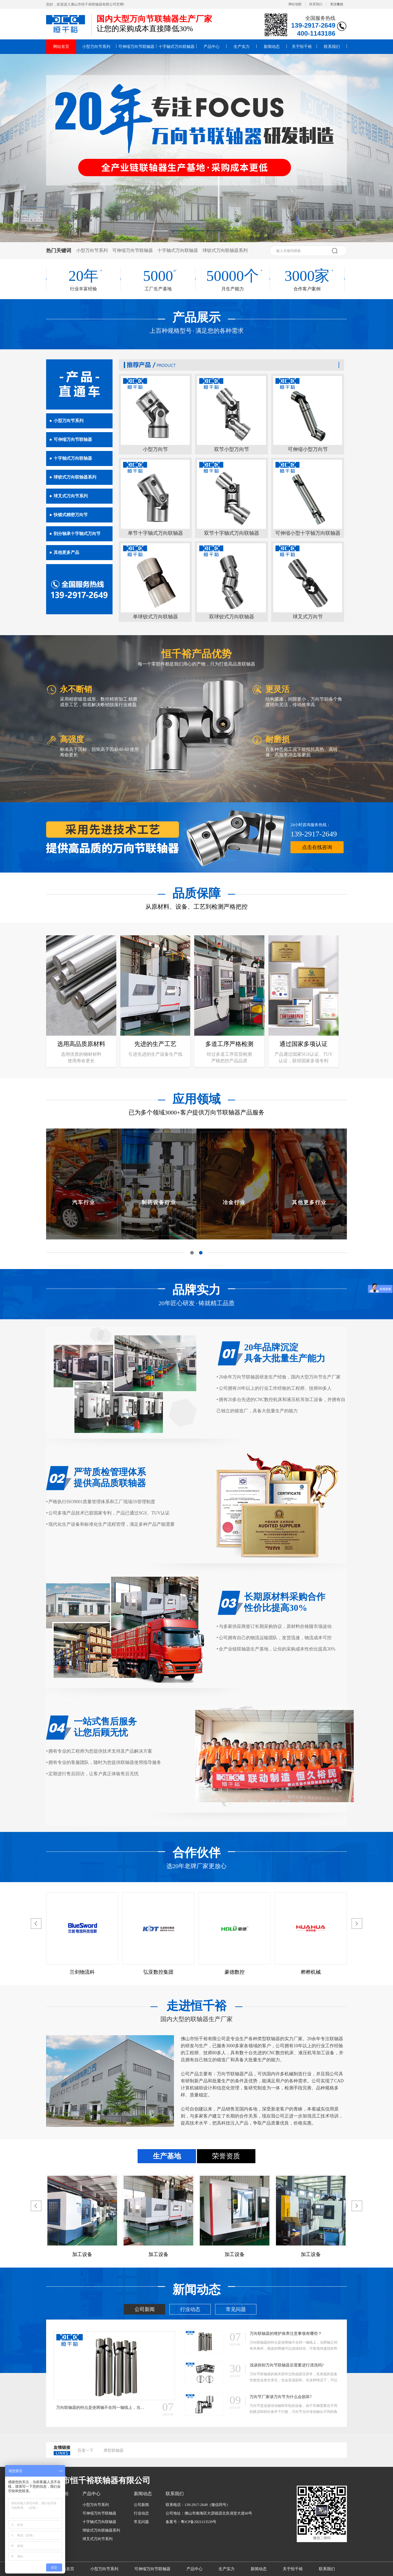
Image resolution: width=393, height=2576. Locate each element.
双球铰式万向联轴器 (231, 616)
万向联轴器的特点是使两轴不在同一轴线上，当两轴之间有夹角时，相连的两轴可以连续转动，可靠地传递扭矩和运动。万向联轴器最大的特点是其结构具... (293, 2348)
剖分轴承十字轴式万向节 (77, 533)
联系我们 (315, 4)
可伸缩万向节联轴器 (136, 46)
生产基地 (167, 2156)
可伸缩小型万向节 (308, 449)
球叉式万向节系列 (71, 496)
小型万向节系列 (96, 46)
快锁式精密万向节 (71, 514)
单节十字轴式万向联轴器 (155, 533)
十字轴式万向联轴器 (176, 46)
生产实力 (242, 46)
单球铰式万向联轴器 (155, 616)
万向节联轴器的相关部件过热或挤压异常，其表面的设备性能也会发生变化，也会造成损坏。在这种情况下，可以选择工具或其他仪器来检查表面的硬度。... (293, 2380)
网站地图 (295, 4)
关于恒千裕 (302, 46)
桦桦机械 (311, 1972)
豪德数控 (235, 1972)
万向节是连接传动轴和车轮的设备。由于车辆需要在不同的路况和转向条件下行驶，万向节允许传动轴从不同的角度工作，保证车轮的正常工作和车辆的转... (293, 2412)
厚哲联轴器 (114, 2450)
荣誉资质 (226, 2156)
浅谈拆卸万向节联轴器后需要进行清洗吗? (287, 2365)
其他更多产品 (66, 552)
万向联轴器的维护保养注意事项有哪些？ (286, 2333)
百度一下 (85, 2450)
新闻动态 (272, 46)
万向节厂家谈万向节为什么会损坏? (281, 2397)
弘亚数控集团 (158, 1972)
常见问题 (236, 2309)
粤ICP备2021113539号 (198, 2522)
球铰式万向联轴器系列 (225, 250)
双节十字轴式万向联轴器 (231, 533)
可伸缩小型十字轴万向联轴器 (307, 533)
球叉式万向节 (308, 616)
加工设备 (82, 2254)
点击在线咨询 (317, 847)
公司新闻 (145, 2309)
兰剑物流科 (82, 1972)
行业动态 (190, 2309)
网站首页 (61, 46)
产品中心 (212, 46)
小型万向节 (155, 449)
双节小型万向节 (231, 449)
